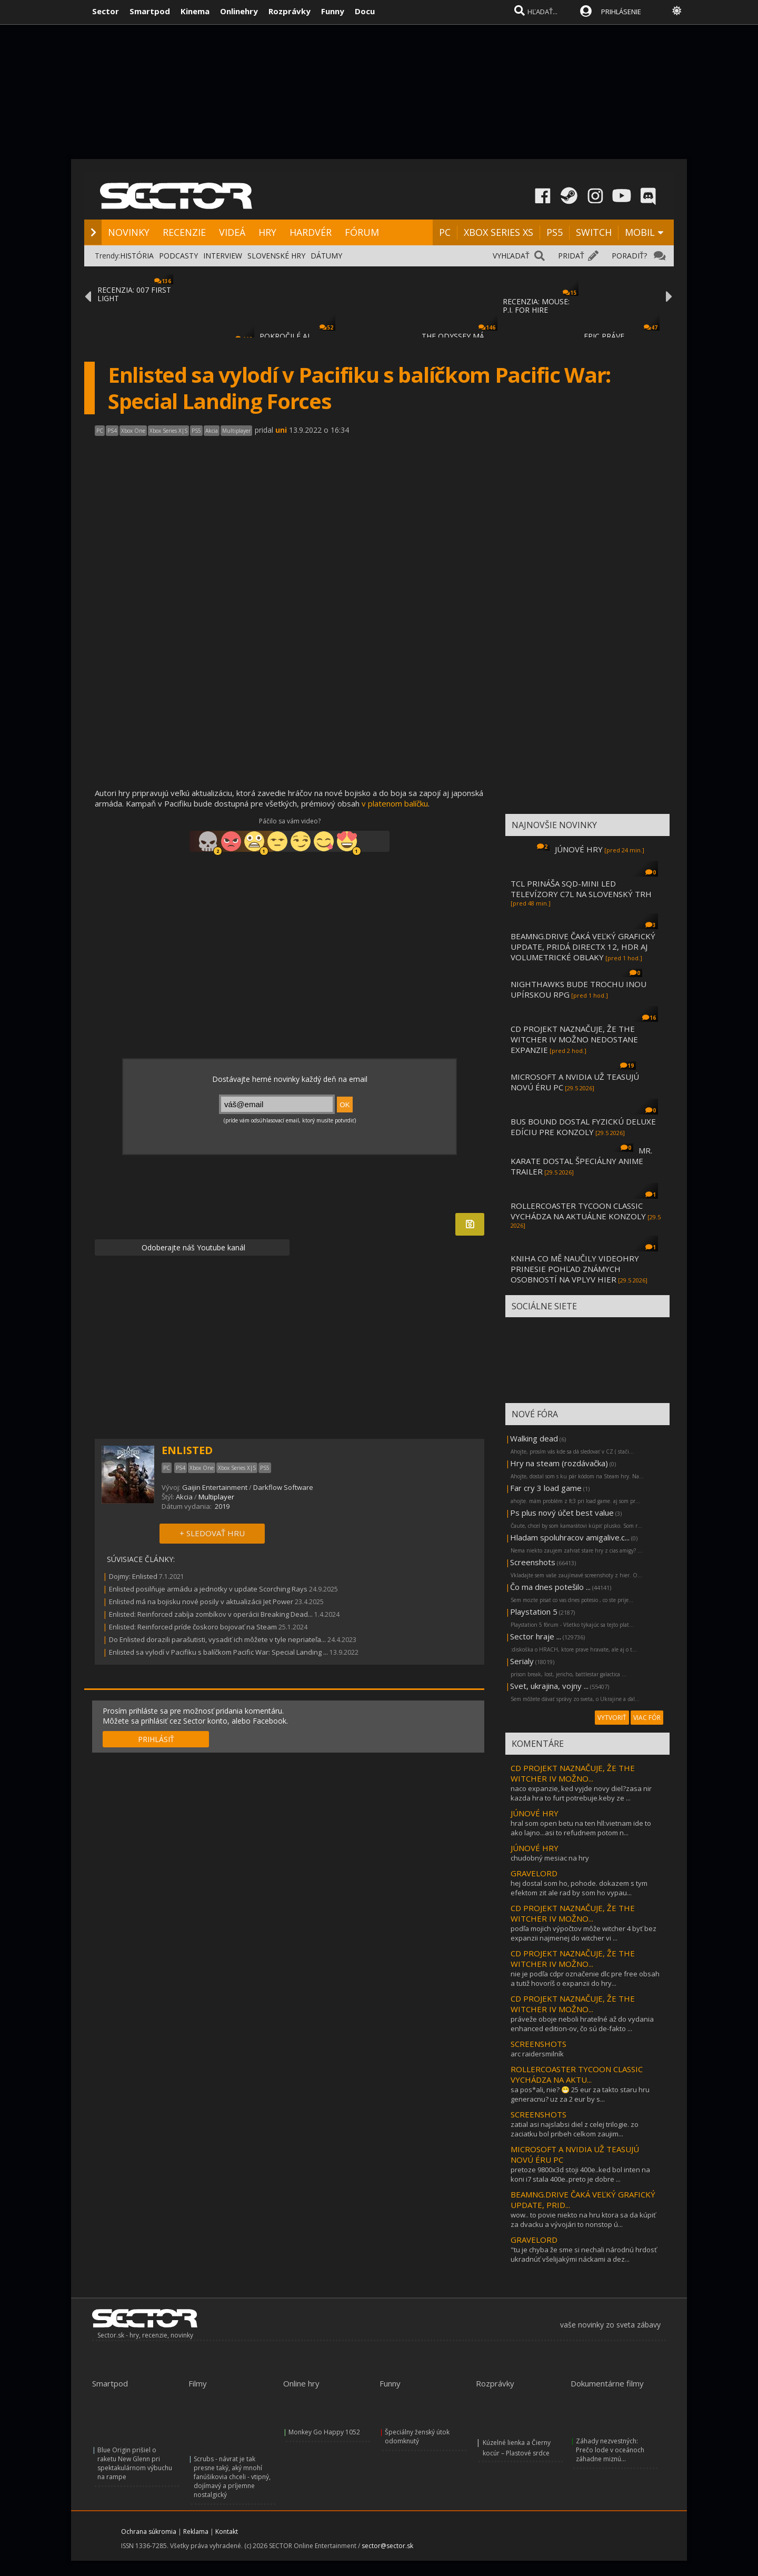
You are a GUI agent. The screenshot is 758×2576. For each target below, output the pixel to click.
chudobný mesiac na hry (550, 1858)
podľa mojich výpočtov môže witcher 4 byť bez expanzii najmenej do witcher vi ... (583, 1933)
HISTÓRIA (137, 256)
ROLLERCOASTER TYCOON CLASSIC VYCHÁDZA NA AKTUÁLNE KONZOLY (578, 1210)
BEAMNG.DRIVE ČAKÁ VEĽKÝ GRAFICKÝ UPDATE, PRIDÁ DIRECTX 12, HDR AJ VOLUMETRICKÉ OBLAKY (583, 946)
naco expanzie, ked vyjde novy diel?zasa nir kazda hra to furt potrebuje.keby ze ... (581, 1793)
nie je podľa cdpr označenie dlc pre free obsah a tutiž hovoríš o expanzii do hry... (585, 1978)
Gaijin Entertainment (214, 1487)
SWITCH (594, 232)
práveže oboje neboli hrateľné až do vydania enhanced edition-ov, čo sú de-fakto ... (582, 2023)
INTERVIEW (222, 256)
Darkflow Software (283, 1487)
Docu (365, 11)
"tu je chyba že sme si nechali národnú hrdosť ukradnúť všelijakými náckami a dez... (584, 2254)
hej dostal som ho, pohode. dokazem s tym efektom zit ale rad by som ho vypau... (579, 1887)
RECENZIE (184, 232)
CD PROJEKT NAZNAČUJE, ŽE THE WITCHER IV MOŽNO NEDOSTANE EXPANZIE (574, 1039)
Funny (332, 11)
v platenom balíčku (395, 803)
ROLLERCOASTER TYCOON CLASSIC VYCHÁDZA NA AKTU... (577, 2074)
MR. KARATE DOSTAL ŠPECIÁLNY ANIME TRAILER (581, 1161)
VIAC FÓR (647, 1717)
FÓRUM (362, 232)
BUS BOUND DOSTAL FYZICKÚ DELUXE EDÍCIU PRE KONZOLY (583, 1126)
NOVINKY (128, 232)
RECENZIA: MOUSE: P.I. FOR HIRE (536, 305)
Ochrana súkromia (148, 2531)
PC (445, 232)
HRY (267, 232)
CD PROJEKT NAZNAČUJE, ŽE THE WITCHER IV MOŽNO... (573, 1773)
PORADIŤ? (629, 256)
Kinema (195, 11)
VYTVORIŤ (611, 1717)
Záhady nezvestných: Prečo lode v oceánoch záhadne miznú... (610, 2449)
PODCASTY (178, 256)
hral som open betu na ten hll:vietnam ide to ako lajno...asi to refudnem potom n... (581, 1827)
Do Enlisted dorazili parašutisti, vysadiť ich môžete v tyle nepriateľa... (217, 1639)
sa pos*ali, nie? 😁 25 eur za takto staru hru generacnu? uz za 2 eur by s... (580, 2094)
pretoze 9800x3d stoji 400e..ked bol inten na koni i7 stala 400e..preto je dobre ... (580, 2174)
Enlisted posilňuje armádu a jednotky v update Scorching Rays (208, 1589)
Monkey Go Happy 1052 (324, 2432)
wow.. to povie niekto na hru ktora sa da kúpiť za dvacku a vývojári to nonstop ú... (583, 2219)
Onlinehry (239, 11)
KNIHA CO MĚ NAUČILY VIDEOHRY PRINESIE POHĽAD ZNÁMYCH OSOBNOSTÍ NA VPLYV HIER (575, 1269)
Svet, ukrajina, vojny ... (549, 1685)
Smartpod (149, 11)
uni (281, 430)
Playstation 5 (533, 1611)
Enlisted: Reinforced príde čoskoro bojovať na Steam (193, 1627)
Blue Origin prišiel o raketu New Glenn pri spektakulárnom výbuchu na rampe (134, 2463)
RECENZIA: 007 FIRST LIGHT (134, 294)
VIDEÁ (232, 232)
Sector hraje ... (535, 1636)
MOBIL (640, 232)
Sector (105, 11)
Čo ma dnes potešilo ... (550, 1587)
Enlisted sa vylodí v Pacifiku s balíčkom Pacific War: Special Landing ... (218, 1652)
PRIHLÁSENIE (621, 11)
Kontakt (226, 2531)
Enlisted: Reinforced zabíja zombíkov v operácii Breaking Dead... (211, 1614)
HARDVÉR (311, 232)
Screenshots (532, 1562)
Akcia (184, 1496)
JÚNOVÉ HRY (579, 849)
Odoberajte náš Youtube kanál (192, 1247)
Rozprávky (289, 11)
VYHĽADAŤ (511, 256)
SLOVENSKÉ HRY (276, 256)
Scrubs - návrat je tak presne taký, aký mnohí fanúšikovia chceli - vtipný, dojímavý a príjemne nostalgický (232, 2476)
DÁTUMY (326, 256)
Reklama (195, 2531)
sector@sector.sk (387, 2545)
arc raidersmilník (537, 2053)
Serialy (522, 1661)
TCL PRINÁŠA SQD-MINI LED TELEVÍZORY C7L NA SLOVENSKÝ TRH (581, 888)
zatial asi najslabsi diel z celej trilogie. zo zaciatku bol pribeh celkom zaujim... (575, 2129)
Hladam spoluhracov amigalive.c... (570, 1537)
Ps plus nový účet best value (562, 1512)
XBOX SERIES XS (498, 232)
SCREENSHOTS (538, 2043)
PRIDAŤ (571, 256)
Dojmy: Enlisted (133, 1576)
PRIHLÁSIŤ (156, 1739)
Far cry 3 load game (546, 1488)
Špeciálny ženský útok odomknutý (417, 2436)
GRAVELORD (534, 1873)
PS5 (554, 232)
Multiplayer (216, 1496)
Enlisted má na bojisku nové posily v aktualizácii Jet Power (201, 1601)
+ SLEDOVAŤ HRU (212, 1533)
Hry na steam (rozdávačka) (559, 1463)
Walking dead (534, 1438)
